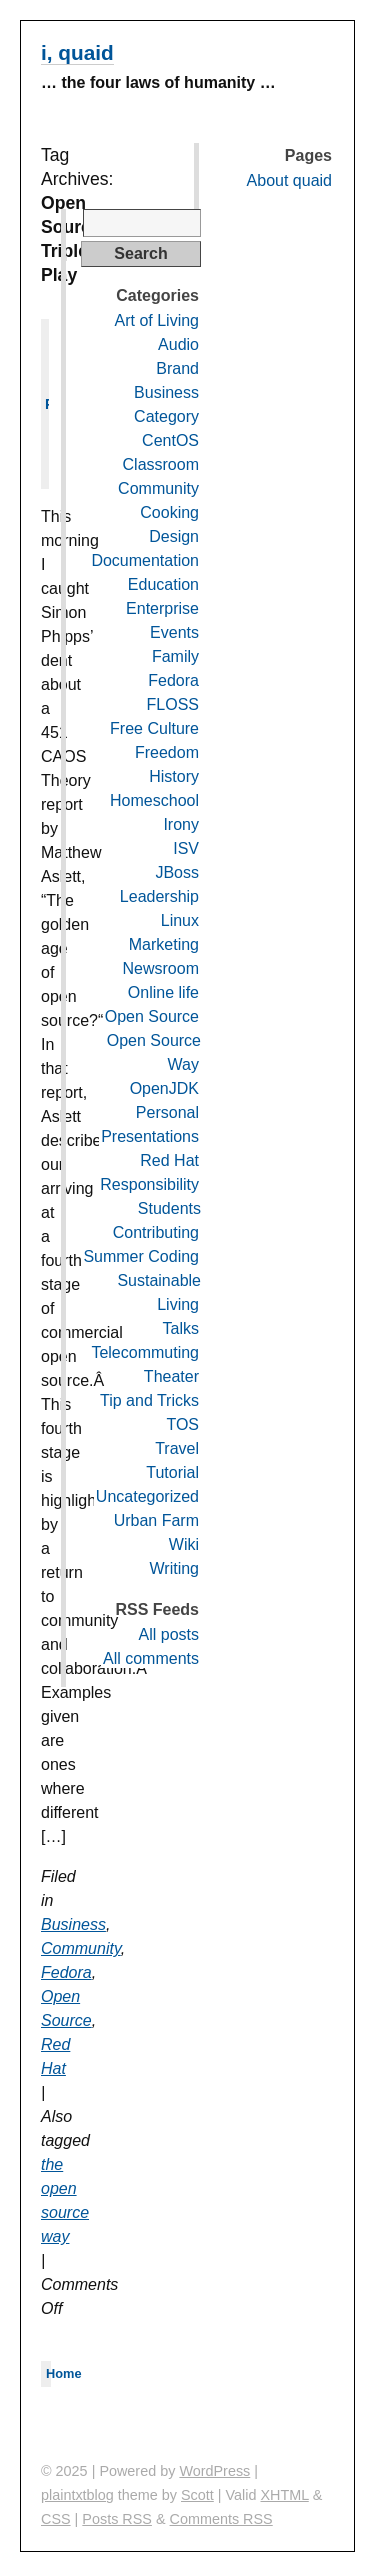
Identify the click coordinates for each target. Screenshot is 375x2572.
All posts (169, 1634)
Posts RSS (117, 2519)
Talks (181, 1328)
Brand (177, 368)
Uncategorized (147, 1496)
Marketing (164, 944)
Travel (177, 1448)
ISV (186, 848)
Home (64, 2373)
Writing (175, 1568)
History (174, 776)
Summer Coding (141, 1256)
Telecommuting (145, 1352)
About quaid (289, 180)
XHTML (285, 2495)
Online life (163, 992)
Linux (180, 920)
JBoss (177, 872)
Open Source (152, 1016)
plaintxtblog (77, 2495)
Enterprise (162, 608)
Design (174, 536)
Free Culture (154, 728)
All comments (151, 1658)
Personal (167, 1112)
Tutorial (172, 1472)
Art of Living (157, 320)
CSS (56, 2519)
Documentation (145, 560)
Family (175, 656)
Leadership (159, 896)
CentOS (170, 440)
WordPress (214, 2471)
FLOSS (173, 704)
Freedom (167, 752)
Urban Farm (156, 1520)
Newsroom (161, 968)
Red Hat (169, 1160)
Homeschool (154, 800)
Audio (178, 344)
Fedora (66, 1972)
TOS (182, 1424)
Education (163, 584)
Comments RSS (221, 2519)
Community (81, 1948)
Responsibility (149, 1184)
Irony (181, 824)
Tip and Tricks (149, 1400)
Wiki (184, 1544)
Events (174, 632)
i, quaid (77, 52)
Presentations (150, 1136)
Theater (171, 1376)
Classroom (161, 464)
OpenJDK (164, 1088)
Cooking (169, 512)
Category (166, 416)
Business (73, 1924)
